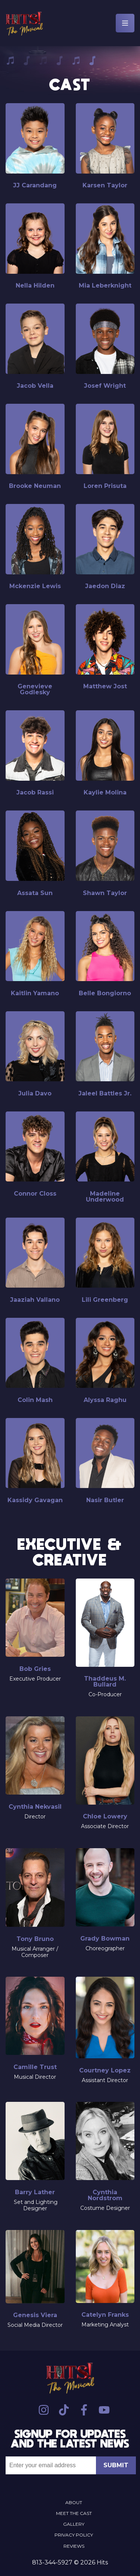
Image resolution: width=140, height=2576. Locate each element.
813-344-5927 (52, 2562)
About (73, 2502)
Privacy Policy (74, 2535)
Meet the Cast (74, 2513)
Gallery (73, 2524)
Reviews (73, 2546)
